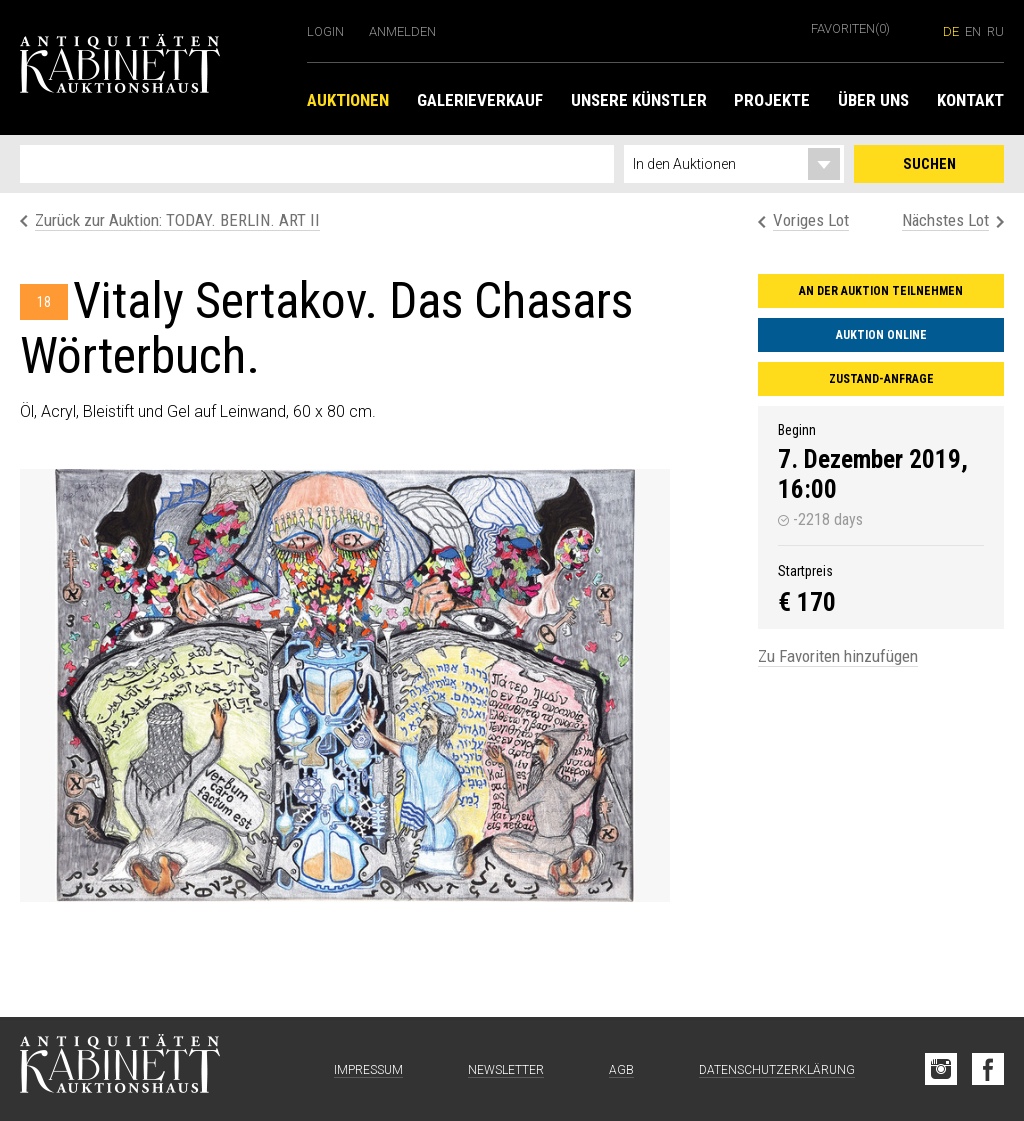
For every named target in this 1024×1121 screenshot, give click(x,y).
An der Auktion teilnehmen (881, 291)
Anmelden (402, 31)
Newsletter (506, 1070)
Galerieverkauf (480, 100)
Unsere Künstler (639, 100)
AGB (621, 1070)
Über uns (873, 100)
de (951, 31)
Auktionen (348, 100)
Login (325, 31)
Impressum (368, 1070)
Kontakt (970, 100)
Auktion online (881, 335)
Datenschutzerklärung (777, 1070)
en (973, 31)
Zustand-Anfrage (881, 379)
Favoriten (850, 28)
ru (995, 31)
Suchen (929, 164)
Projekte (772, 100)
